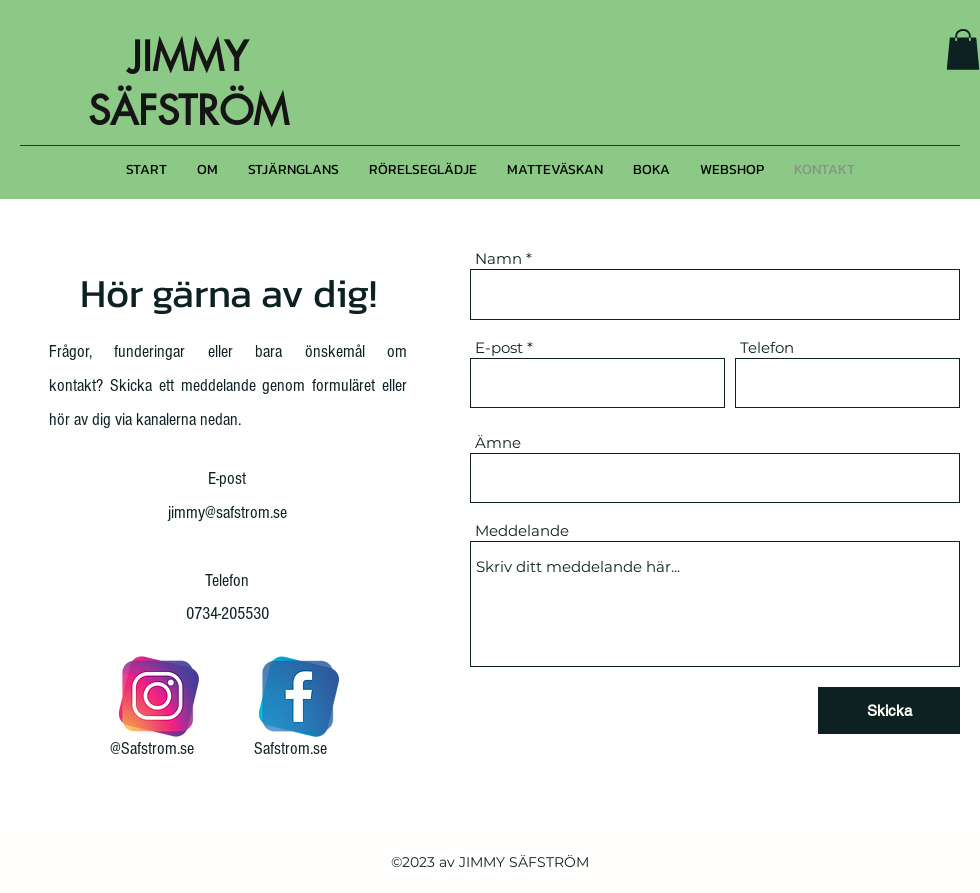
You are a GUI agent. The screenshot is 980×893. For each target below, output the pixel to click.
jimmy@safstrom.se (227, 512)
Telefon (767, 347)
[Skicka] (889, 710)
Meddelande (522, 530)
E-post (499, 347)
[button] (963, 49)
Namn (498, 258)
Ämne (498, 442)
